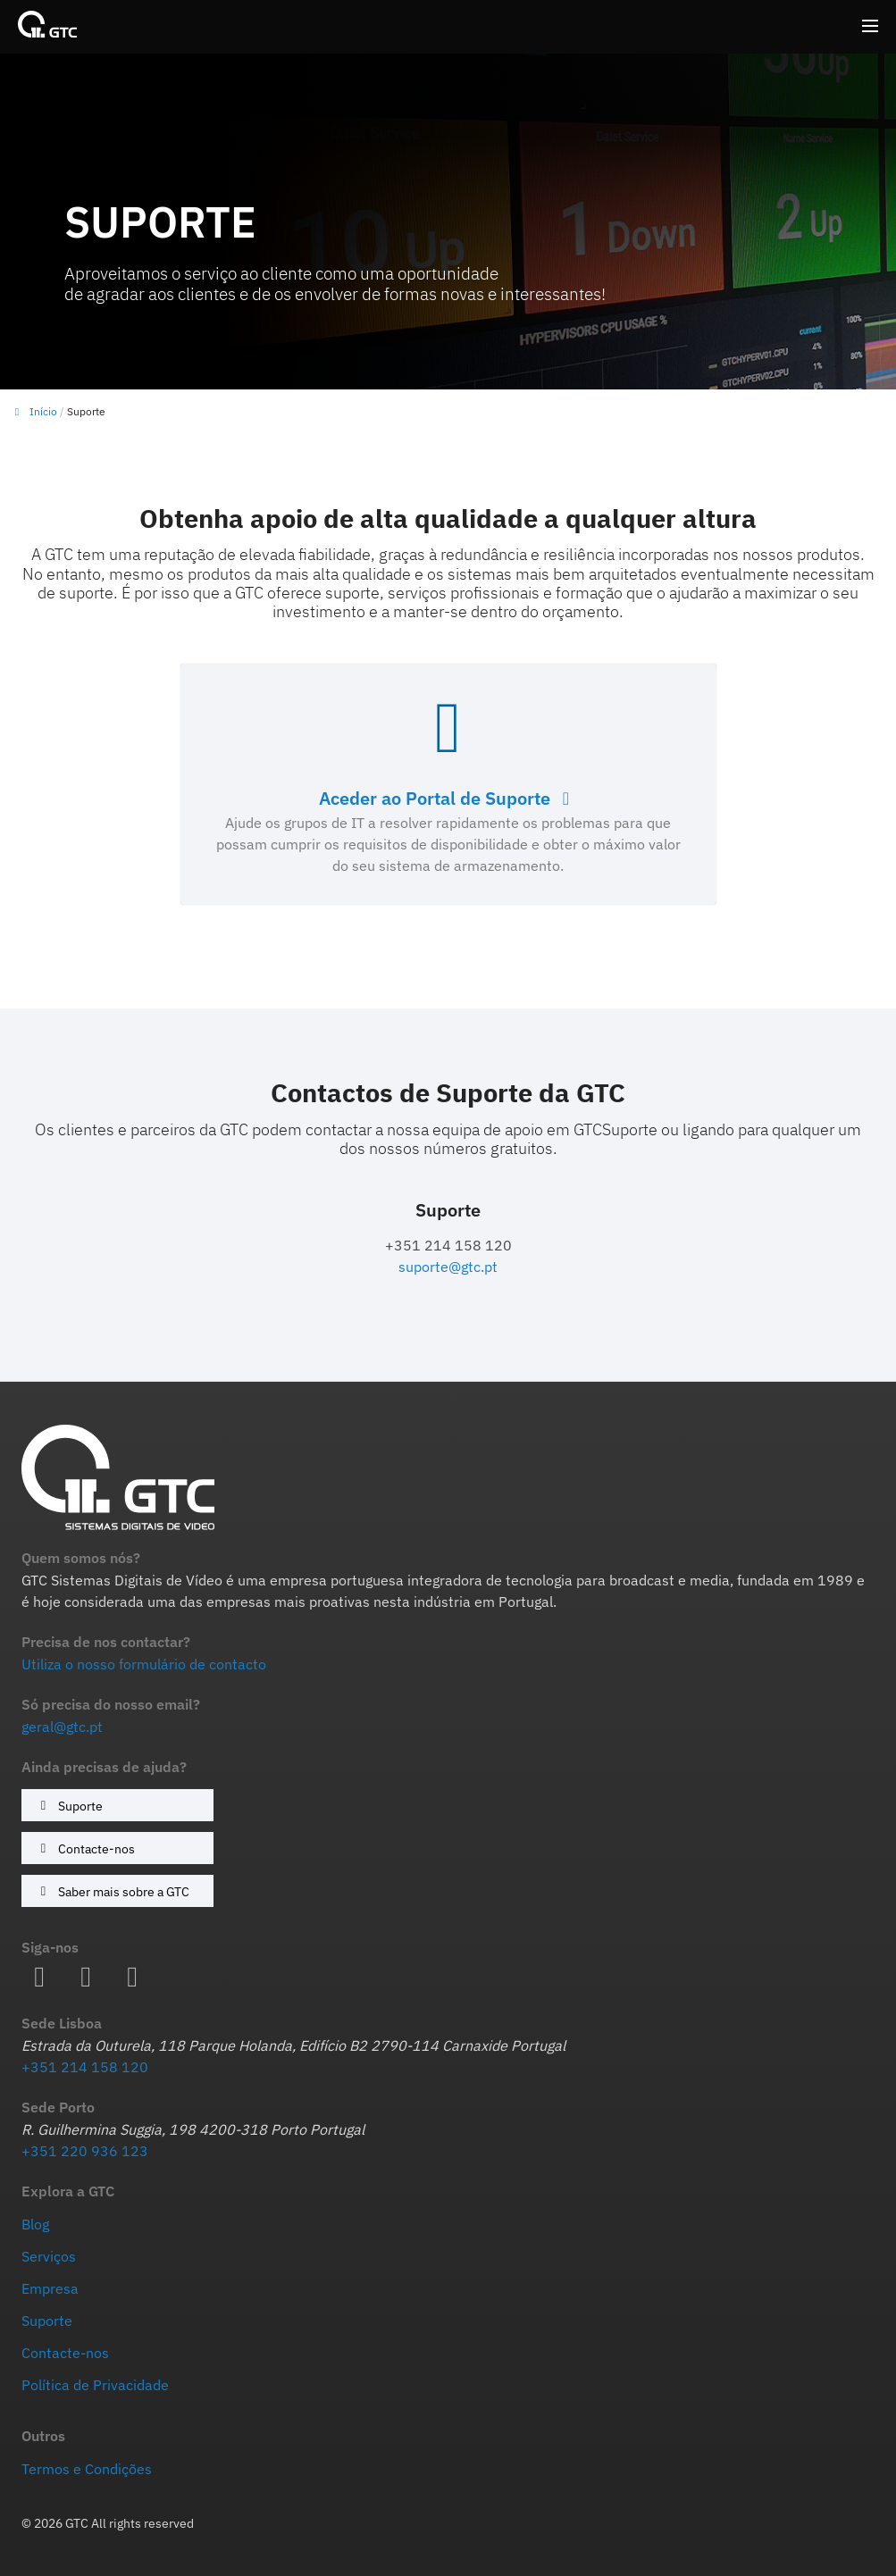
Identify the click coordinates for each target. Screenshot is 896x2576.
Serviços (48, 2256)
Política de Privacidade (95, 2385)
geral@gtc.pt (62, 1726)
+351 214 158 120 (84, 2067)
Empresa (50, 2288)
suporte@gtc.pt (448, 1266)
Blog (35, 2224)
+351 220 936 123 (84, 2151)
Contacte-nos (85, 1848)
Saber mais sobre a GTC (112, 1891)
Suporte (69, 1805)
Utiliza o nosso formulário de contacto (143, 1664)
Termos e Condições (86, 2469)
